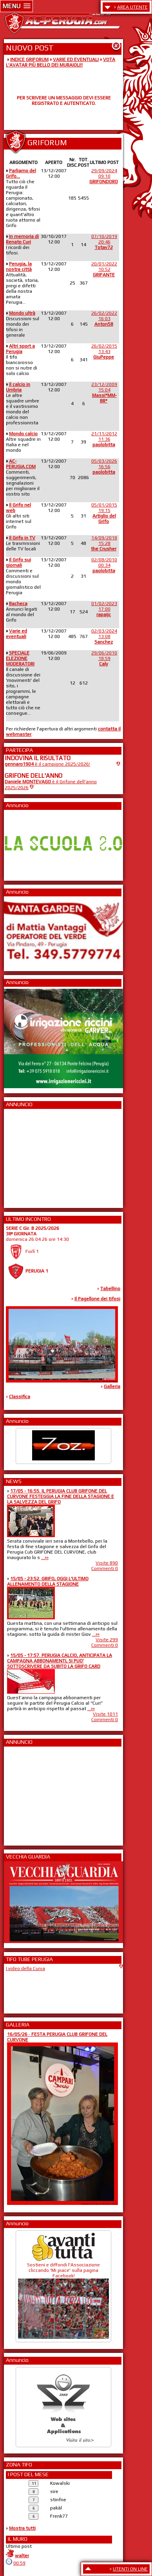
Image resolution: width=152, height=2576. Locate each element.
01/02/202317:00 (104, 609)
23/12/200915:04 (104, 393)
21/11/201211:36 (104, 439)
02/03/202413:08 (104, 636)
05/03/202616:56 (104, 466)
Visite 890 (107, 1563)
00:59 (19, 2563)
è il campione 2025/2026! (47, 764)
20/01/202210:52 (104, 269)
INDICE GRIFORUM (29, 59)
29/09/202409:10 (103, 176)
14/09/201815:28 (104, 543)
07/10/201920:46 (104, 242)
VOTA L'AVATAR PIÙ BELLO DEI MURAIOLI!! (60, 62)
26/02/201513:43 (104, 351)
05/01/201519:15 (104, 513)
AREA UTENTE (132, 7)
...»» (45, 1557)
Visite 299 (107, 1639)
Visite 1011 (105, 1714)
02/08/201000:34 (104, 565)
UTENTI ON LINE (130, 2569)
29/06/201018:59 (104, 658)
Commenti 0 (104, 1568)
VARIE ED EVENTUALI (76, 59)
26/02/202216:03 (104, 318)
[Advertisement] (28, 1156)
